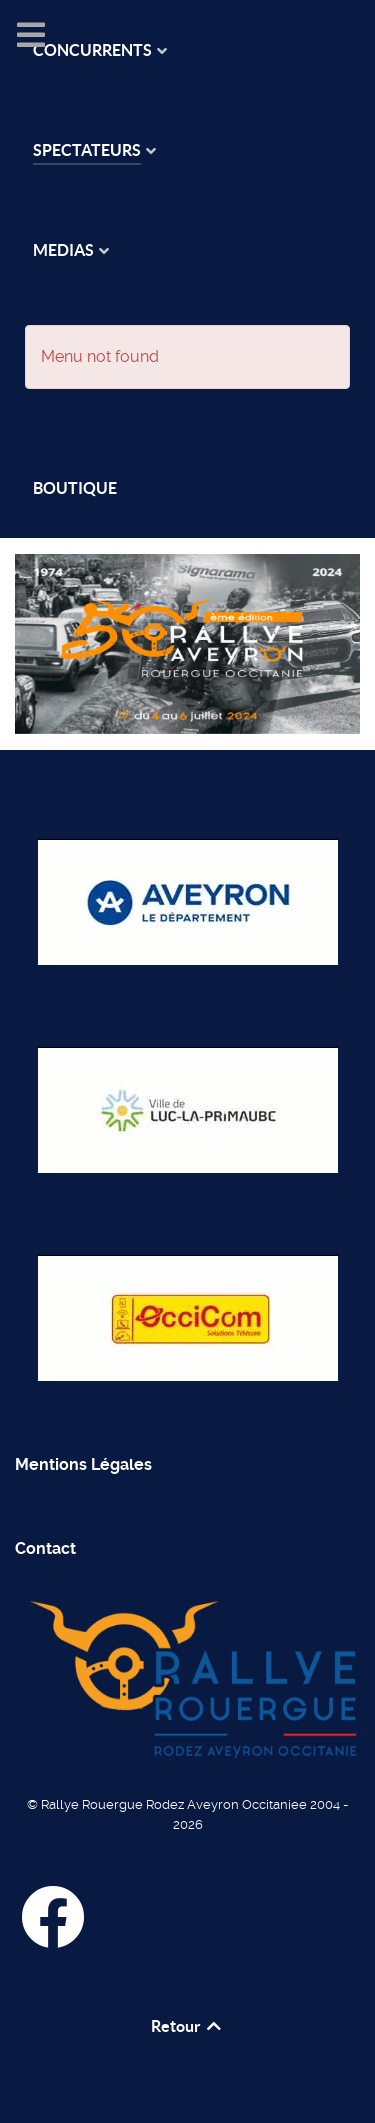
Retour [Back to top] (187, 2026)
